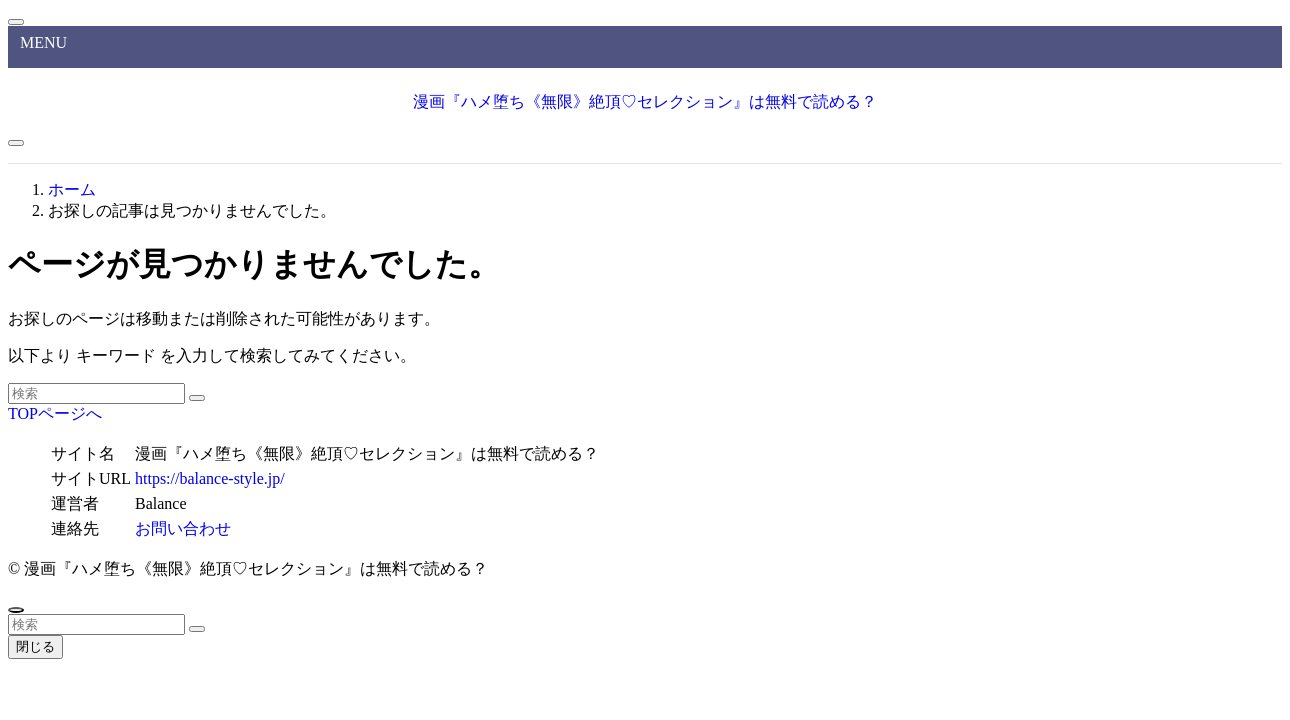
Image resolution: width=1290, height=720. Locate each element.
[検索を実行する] (197, 398)
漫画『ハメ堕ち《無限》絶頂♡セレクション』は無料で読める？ (645, 101)
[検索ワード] (96, 393)
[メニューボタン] (16, 143)
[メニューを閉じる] (16, 22)
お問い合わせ (183, 528)
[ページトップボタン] (16, 610)
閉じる (35, 646)
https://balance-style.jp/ (210, 478)
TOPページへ (55, 413)
